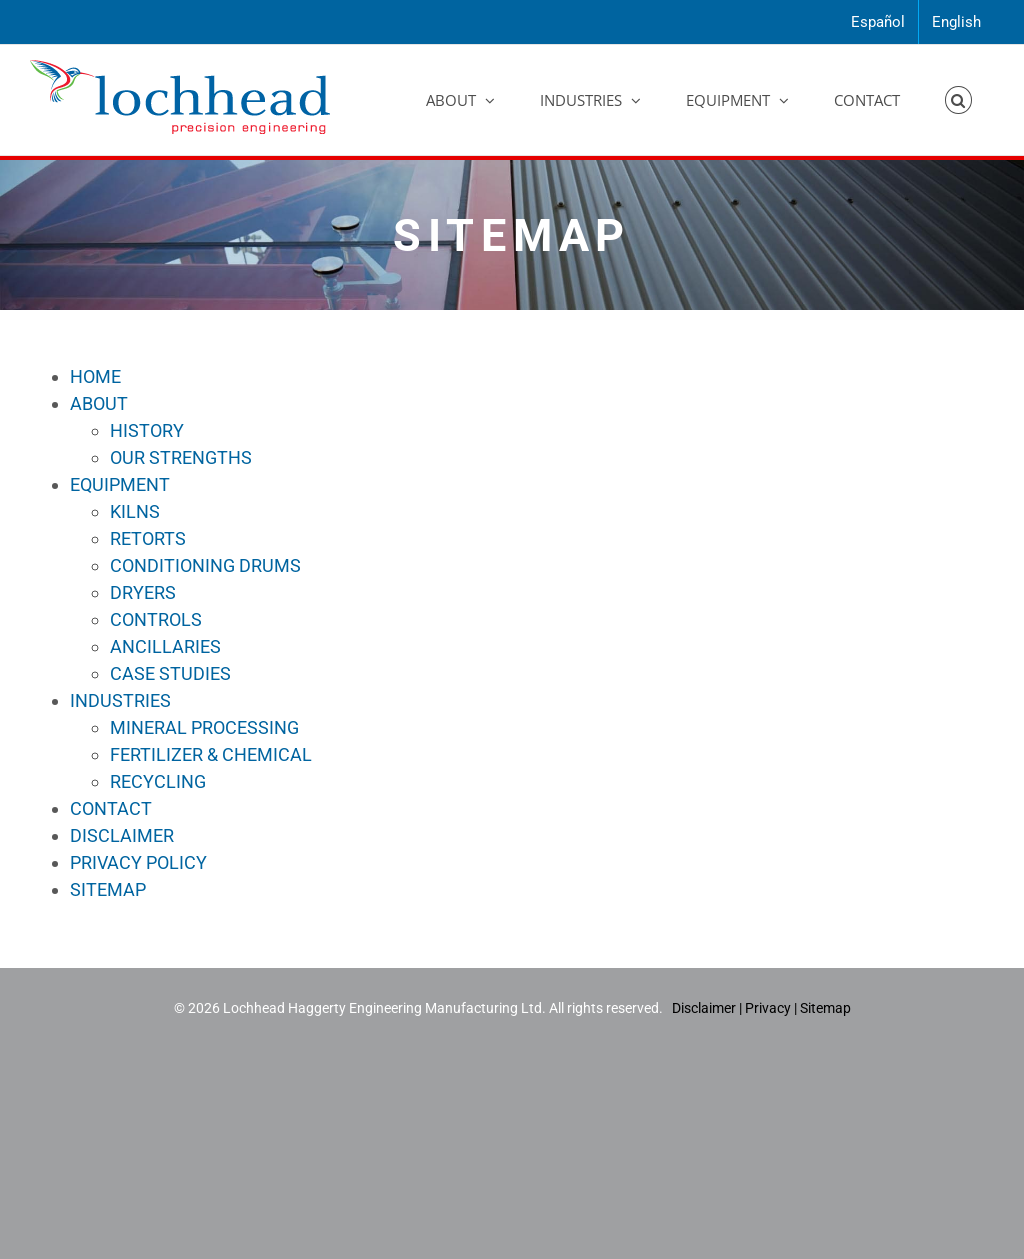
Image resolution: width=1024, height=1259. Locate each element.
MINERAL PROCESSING (204, 727)
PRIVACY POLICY (138, 862)
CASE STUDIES (170, 673)
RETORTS (148, 538)
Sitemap (825, 1008)
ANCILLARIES (165, 646)
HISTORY (147, 430)
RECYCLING (158, 781)
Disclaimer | (708, 1008)
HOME (95, 376)
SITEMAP (108, 889)
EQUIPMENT (120, 484)
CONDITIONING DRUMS (205, 565)
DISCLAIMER (122, 835)
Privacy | (771, 1008)
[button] (959, 100)
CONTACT (111, 808)
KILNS (135, 511)
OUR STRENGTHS (181, 457)
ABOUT (99, 403)
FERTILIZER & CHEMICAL (211, 754)
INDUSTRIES (120, 700)
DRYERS (143, 592)
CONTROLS (156, 619)
